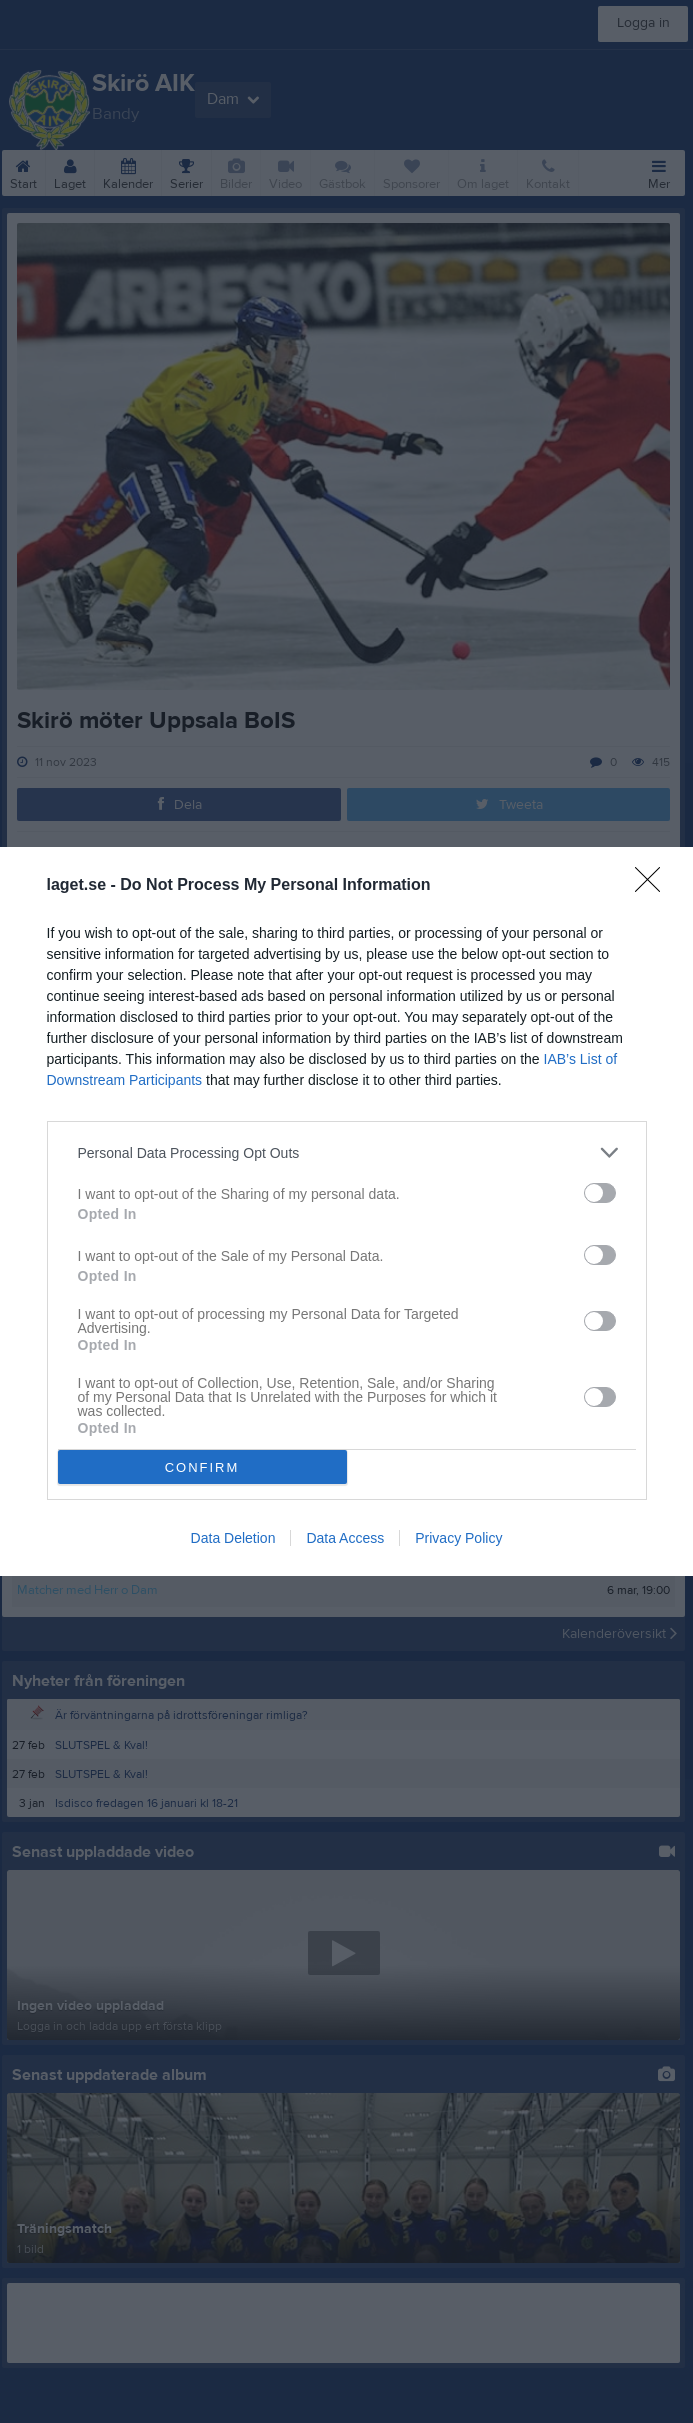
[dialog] (346, 1211)
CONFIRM (202, 1467)
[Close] (654, 886)
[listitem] (347, 1152)
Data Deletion (233, 1538)
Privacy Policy (458, 1538)
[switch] (600, 1193)
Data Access (345, 1538)
